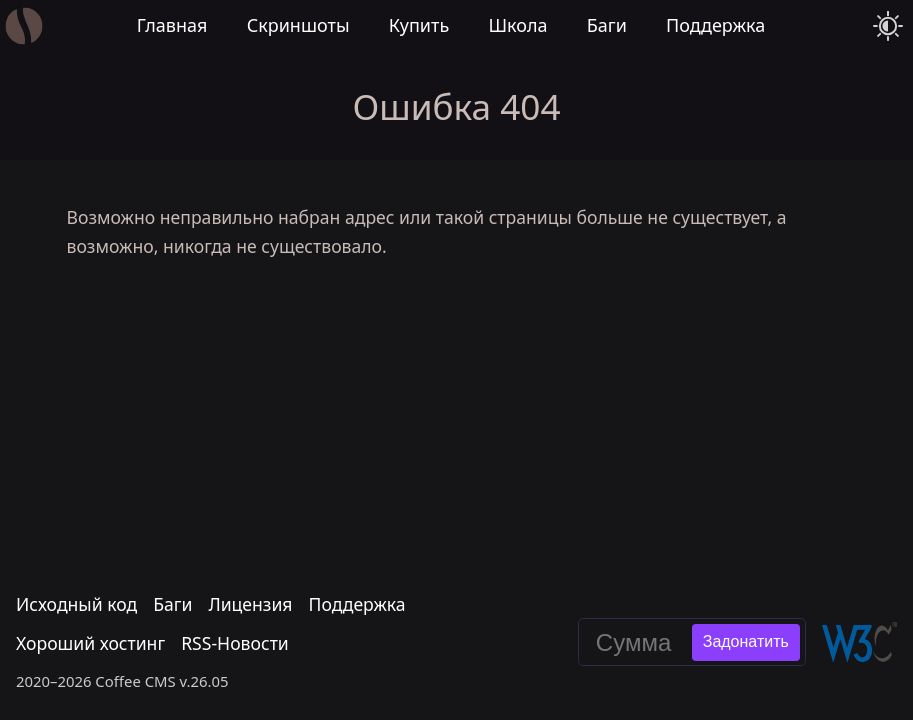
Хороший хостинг (90, 643)
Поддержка (715, 25)
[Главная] (24, 26)
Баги (607, 25)
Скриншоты (298, 25)
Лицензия (250, 604)
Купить (419, 25)
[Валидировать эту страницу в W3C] (859, 642)
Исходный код (76, 604)
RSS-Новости (235, 643)
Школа (517, 25)
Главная (172, 25)
